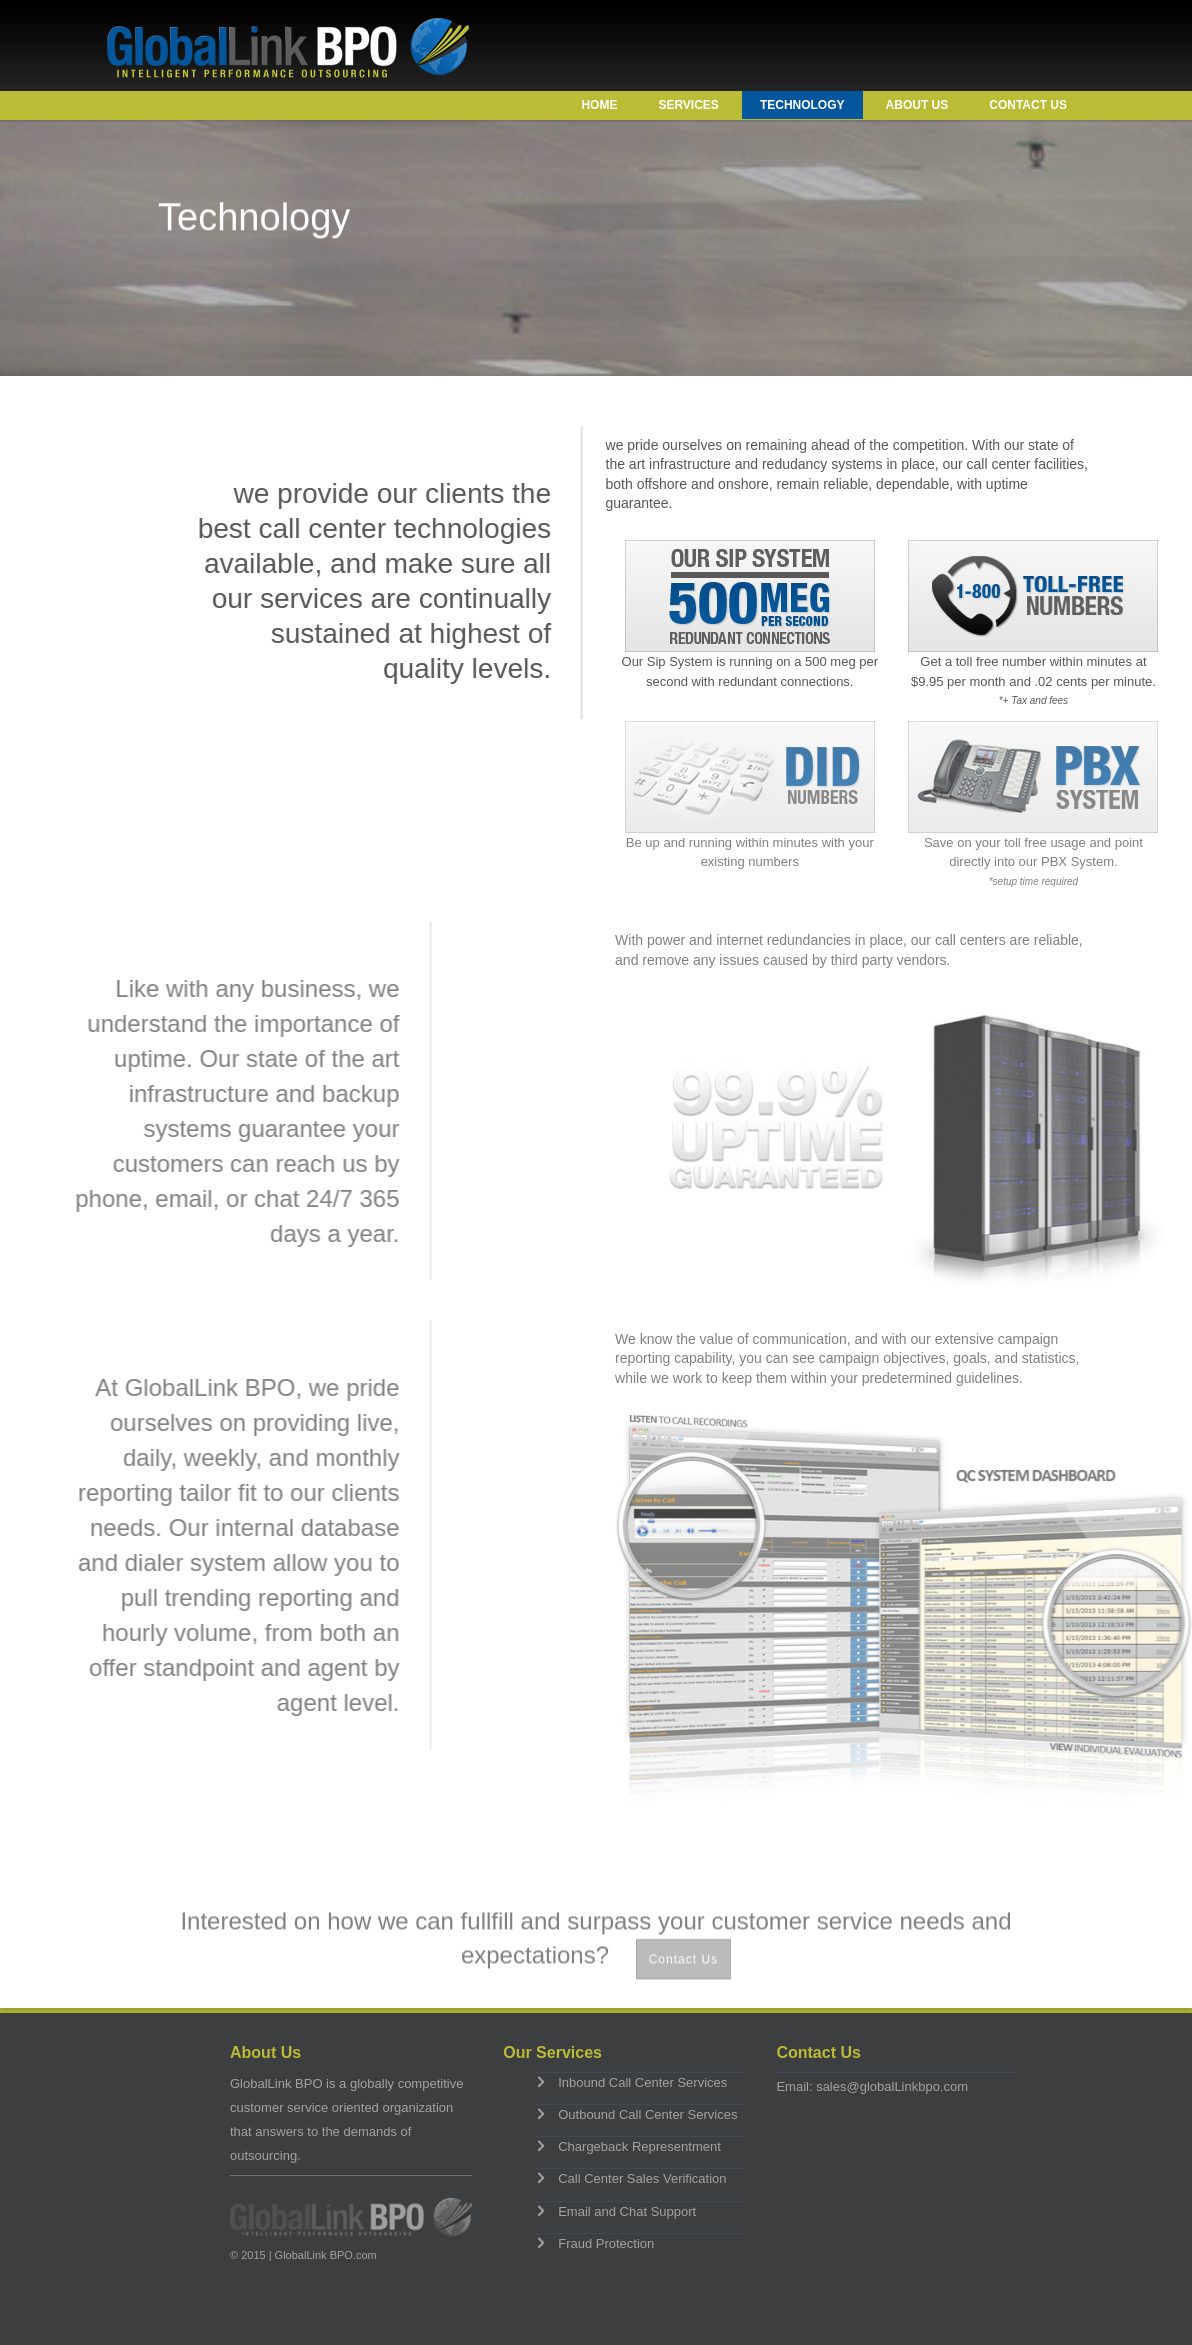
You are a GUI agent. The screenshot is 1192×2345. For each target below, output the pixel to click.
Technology (802, 105)
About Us (917, 105)
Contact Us (1028, 105)
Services (688, 105)
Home (599, 105)
